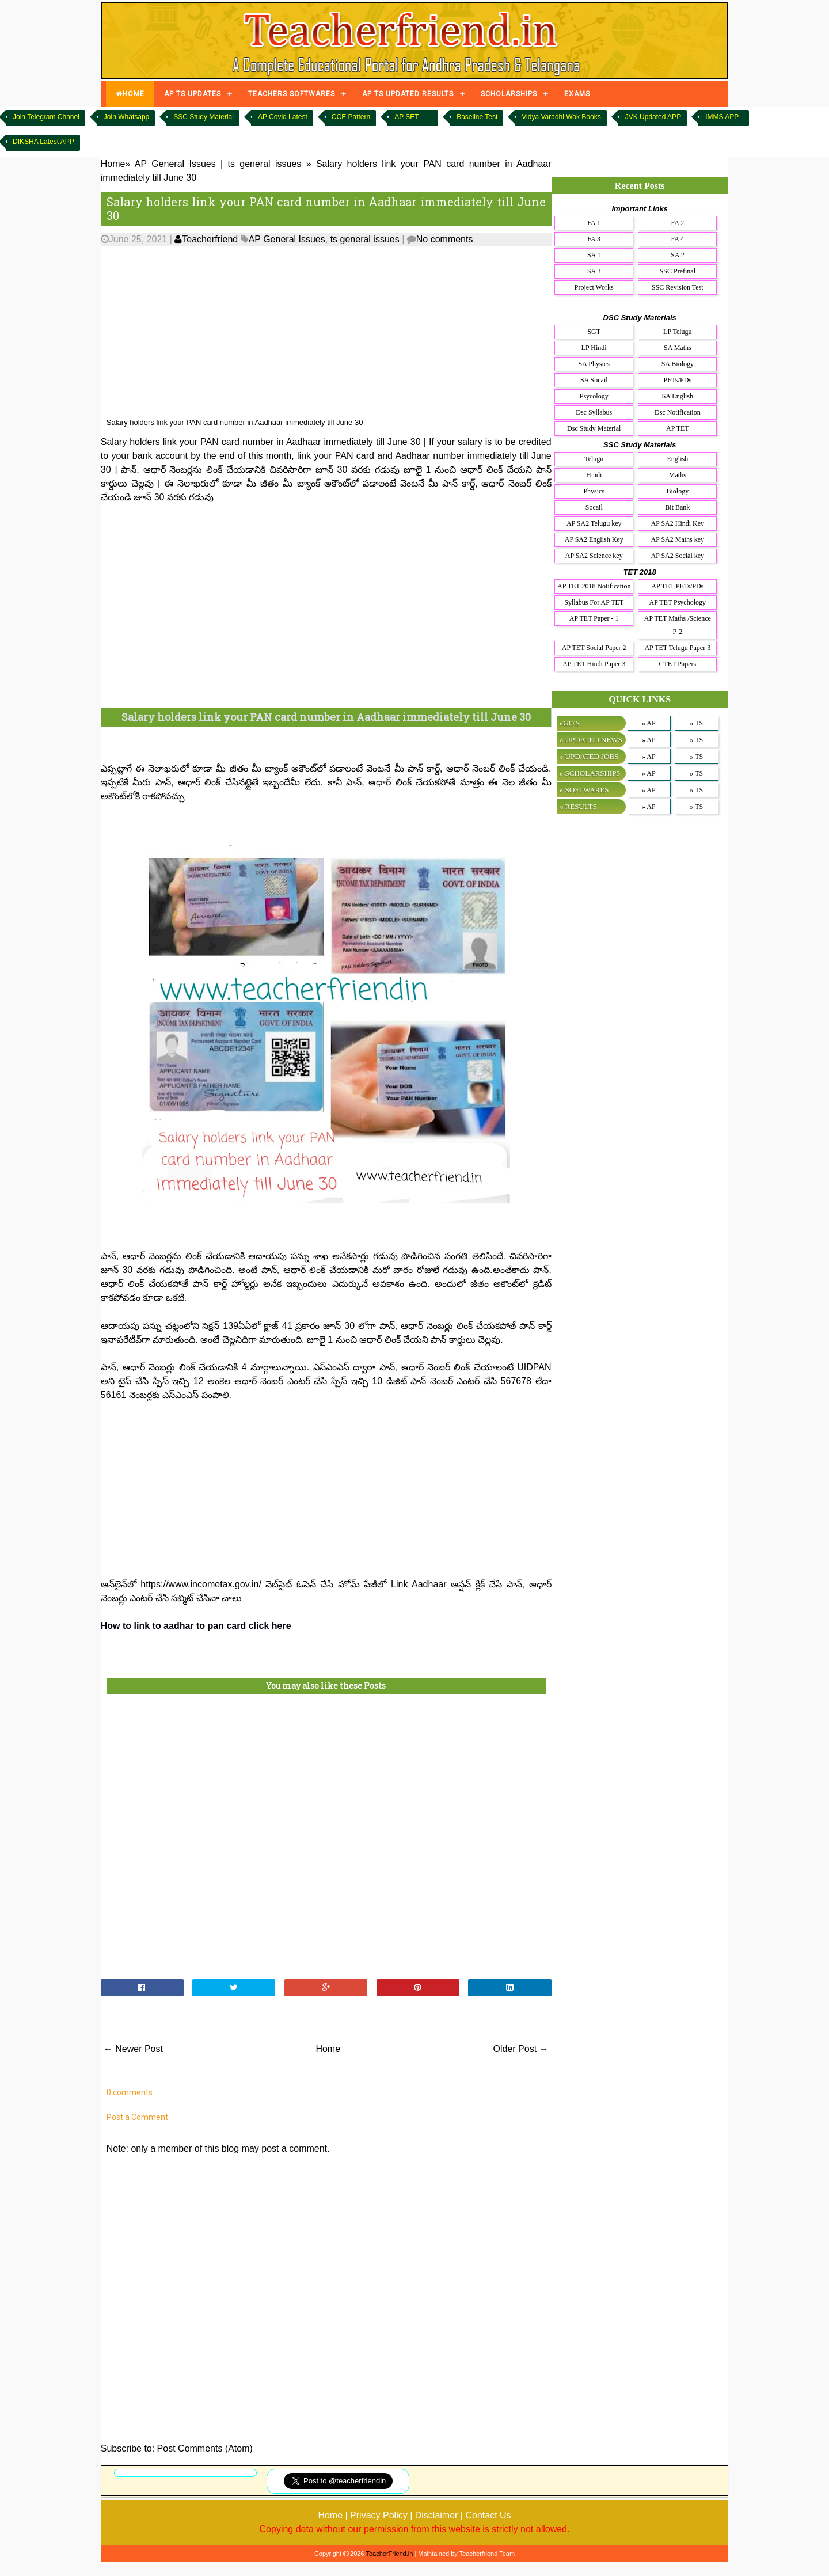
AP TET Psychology (677, 602)
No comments (444, 239)
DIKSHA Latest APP (43, 142)
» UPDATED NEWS (591, 739)
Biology (677, 491)
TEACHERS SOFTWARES (291, 94)
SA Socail (594, 380)
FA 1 (593, 223)
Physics (593, 491)
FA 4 (677, 239)
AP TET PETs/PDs (677, 586)
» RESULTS (578, 806)
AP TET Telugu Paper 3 (677, 648)
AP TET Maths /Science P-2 (677, 625)
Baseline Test (477, 117)
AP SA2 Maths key (678, 539)
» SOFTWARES (584, 789)
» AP (649, 723)
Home (327, 2049)
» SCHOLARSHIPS (590, 773)
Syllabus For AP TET (593, 602)
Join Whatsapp (126, 117)
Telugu (593, 459)
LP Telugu (677, 332)
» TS (696, 723)
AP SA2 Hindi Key (678, 523)
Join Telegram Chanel (46, 117)
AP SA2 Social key (678, 556)
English (677, 459)
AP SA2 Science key (594, 556)
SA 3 (594, 271)
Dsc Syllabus (594, 412)
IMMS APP (722, 117)
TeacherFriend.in (389, 2553)
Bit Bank (677, 507)
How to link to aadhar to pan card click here (196, 1626)
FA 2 (677, 223)
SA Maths (677, 348)
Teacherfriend (206, 239)
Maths (677, 475)
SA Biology (677, 364)
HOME (130, 94)
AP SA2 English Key (594, 539)
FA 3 (593, 239)
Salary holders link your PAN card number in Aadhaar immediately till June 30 (326, 208)
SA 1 (594, 255)
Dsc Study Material (594, 428)
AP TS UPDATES (192, 94)
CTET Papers (677, 664)
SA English (677, 396)
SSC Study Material (203, 117)
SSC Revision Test (677, 287)
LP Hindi (594, 348)
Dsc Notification (678, 412)
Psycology (594, 396)
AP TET (677, 428)
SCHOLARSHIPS (509, 94)
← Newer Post (133, 2049)
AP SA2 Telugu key (594, 523)
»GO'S (570, 723)
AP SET (406, 117)
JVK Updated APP (653, 117)
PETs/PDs (678, 380)
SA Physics (594, 364)
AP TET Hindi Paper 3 (593, 664)
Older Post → (521, 2049)
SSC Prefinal (677, 271)
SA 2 (678, 255)
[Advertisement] (326, 332)
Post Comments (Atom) (205, 2448)
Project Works (594, 287)
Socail (594, 507)
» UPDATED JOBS (589, 756)
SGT (593, 332)
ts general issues (365, 239)
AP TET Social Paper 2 (594, 648)
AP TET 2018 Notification (593, 586)
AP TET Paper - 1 (594, 618)
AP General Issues (287, 239)
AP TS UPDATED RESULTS (408, 94)
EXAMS (577, 94)
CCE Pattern (351, 117)
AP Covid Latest (282, 117)
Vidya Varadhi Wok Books (561, 117)
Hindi (594, 475)
